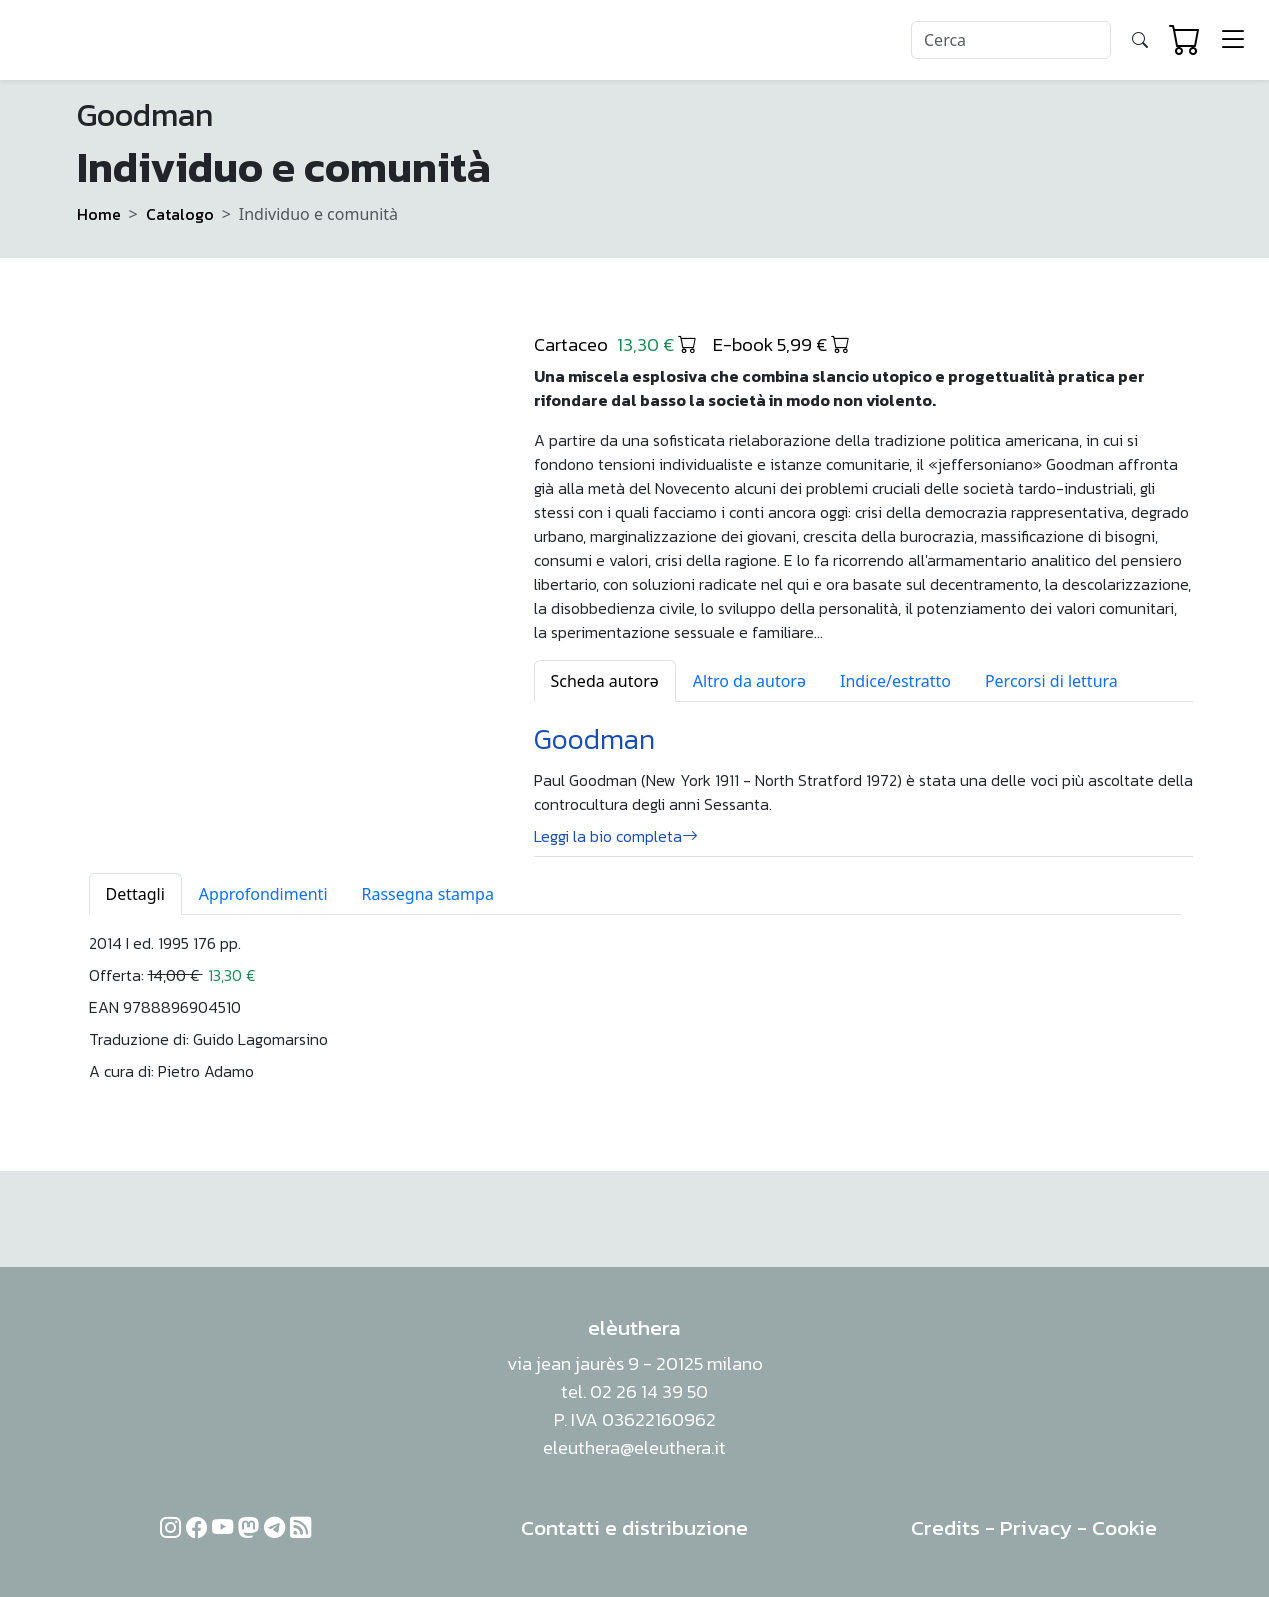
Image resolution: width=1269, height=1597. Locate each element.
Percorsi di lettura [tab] (1051, 681)
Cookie (1124, 1527)
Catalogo (180, 214)
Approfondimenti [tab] (263, 894)
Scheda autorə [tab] (605, 681)
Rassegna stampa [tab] (428, 894)
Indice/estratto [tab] (895, 681)
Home (99, 214)
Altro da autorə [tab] (749, 681)
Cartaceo (615, 344)
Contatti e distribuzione (634, 1527)
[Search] (1011, 40)
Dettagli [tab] (135, 894)
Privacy (1036, 1527)
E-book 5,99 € (781, 344)
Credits (945, 1527)
